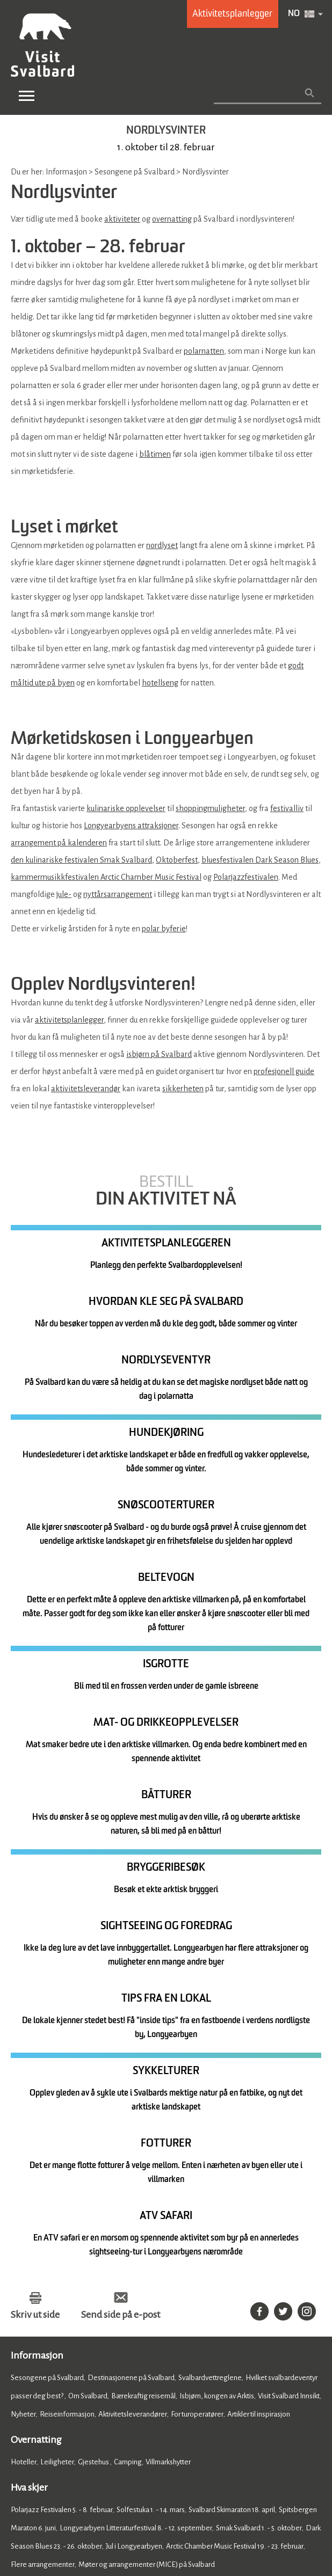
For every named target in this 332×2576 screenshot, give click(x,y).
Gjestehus (94, 2108)
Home (24, 2331)
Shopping (103, 2306)
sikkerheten (183, 1088)
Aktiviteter (26, 2306)
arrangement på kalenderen (59, 842)
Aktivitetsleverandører (132, 2060)
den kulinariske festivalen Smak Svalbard (81, 860)
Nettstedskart (223, 2502)
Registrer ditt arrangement (62, 2369)
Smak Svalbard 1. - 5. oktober (259, 2174)
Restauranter (30, 2258)
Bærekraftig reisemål (143, 2042)
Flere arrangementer (43, 2210)
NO (294, 14)
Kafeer (65, 2258)
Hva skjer (29, 2133)
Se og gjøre (33, 2283)
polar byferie (164, 928)
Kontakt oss (146, 2369)
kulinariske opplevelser (125, 808)
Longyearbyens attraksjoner (131, 825)
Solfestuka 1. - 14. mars (151, 2155)
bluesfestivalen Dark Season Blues (260, 860)
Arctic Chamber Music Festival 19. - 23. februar (235, 2192)
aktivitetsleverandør (85, 1088)
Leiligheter (57, 2108)
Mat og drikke (39, 2235)
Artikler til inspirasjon (258, 2060)
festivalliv (287, 808)
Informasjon (37, 2001)
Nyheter (23, 2060)
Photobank (105, 2378)
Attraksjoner (65, 2306)
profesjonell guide (284, 1071)
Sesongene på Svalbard (47, 2023)
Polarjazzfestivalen (245, 877)
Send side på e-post (120, 1960)
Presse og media (42, 2378)
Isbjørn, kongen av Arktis (216, 2042)
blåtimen (155, 454)
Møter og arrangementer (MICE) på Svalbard (146, 2210)
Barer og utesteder (109, 2258)
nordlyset (162, 545)
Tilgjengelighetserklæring (87, 2502)
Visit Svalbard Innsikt (289, 2042)
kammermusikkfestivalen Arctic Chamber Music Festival (106, 877)
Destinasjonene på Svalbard (131, 2023)
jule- (63, 894)
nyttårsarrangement (117, 894)
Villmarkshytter (168, 2108)
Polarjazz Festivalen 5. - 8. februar (62, 2155)
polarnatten (204, 351)
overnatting (172, 219)
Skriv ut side (35, 1960)
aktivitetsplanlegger (69, 1020)
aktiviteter (122, 219)
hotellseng (160, 682)
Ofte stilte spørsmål (49, 2388)
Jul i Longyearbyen (134, 2192)
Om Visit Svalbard (214, 2369)
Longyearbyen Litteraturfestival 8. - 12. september (136, 2174)
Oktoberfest (177, 860)
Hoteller (24, 2108)
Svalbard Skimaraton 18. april (232, 2155)
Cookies (24, 2502)
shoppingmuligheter (210, 808)
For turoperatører (197, 2060)
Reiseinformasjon (67, 2060)
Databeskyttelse (165, 2502)
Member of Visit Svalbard (186, 2378)
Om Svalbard (87, 2042)
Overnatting (36, 2085)
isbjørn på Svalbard (159, 1054)
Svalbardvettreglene (210, 2023)
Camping (128, 2108)
